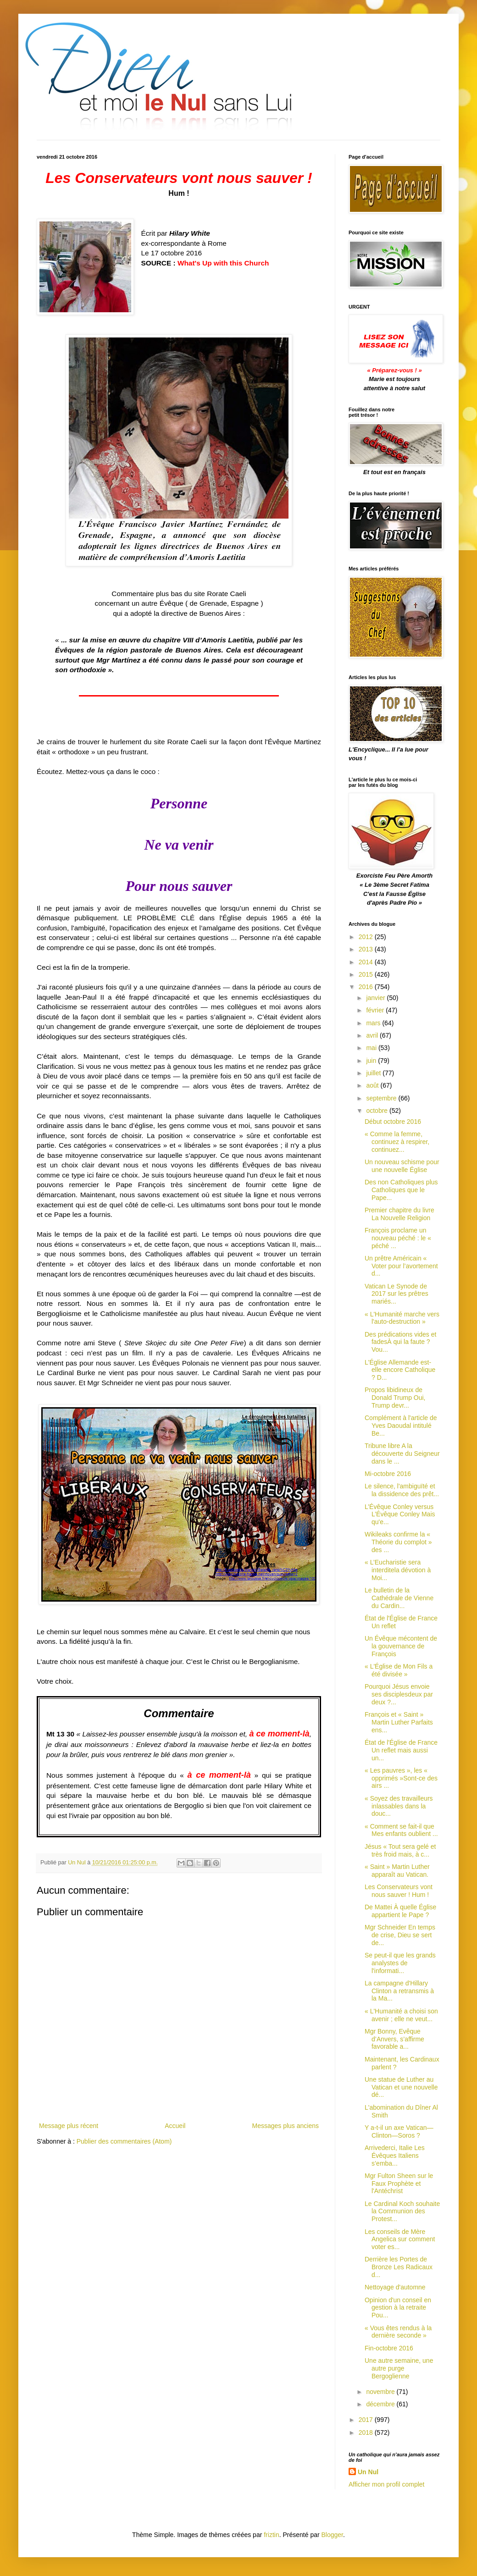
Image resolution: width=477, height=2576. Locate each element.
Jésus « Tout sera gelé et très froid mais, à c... (400, 1850)
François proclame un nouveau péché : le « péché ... (398, 1238)
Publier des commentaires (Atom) (124, 2141)
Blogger (332, 2534)
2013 (367, 949)
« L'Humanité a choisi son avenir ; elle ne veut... (401, 2015)
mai (372, 1047)
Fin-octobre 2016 (389, 2348)
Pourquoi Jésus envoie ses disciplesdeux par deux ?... (399, 1694)
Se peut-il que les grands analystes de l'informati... (400, 1962)
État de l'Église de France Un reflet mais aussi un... (401, 1750)
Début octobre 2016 (393, 1121)
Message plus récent (68, 2125)
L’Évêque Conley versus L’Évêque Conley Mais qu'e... (400, 1514)
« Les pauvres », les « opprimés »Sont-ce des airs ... (401, 1778)
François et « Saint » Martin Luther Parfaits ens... (399, 1722)
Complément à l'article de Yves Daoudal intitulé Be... (401, 1425)
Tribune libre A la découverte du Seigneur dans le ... (402, 1453)
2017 (367, 2419)
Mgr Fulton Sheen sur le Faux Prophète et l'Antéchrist (399, 2183)
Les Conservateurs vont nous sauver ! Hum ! (399, 1890)
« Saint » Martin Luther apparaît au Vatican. (397, 1870)
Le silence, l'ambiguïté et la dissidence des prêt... (402, 1490)
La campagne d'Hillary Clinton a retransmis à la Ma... (399, 1990)
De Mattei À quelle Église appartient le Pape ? (400, 1910)
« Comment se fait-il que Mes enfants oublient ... (401, 1830)
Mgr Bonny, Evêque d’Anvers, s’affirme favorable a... (394, 2039)
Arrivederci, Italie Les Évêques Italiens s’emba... (395, 2155)
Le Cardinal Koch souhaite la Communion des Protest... (402, 2211)
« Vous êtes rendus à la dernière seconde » (398, 2331)
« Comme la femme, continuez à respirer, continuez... (397, 1141)
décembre (381, 2404)
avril (373, 1035)
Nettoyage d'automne (395, 2287)
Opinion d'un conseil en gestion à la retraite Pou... (398, 2307)
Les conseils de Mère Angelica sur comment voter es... (400, 2239)
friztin (271, 2534)
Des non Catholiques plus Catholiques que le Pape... (401, 1189)
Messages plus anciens (285, 2125)
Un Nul (368, 2472)
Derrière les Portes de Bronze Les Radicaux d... (399, 2266)
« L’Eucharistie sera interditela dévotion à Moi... (398, 1570)
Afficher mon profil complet (386, 2484)
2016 (367, 986)
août (373, 1085)
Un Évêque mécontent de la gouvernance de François (401, 1646)
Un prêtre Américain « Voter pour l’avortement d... (401, 1266)
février (376, 1010)
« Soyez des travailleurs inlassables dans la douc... (399, 1806)
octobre (377, 1110)
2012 (367, 936)
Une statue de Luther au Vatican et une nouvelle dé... (401, 2087)
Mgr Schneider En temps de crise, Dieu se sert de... (400, 1935)
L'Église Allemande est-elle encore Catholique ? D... (400, 1370)
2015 (367, 974)
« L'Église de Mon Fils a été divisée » (399, 1670)
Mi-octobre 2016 (388, 1473)
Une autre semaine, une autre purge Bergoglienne (399, 2368)
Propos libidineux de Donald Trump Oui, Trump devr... (395, 1397)
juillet (374, 1073)
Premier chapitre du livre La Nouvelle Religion (399, 1214)
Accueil (175, 2125)
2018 (367, 2432)
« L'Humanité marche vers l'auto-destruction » (402, 1318)
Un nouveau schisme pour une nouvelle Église (402, 1165)
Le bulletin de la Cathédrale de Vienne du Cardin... (399, 1598)
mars (374, 1023)
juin (372, 1060)
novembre (381, 2391)
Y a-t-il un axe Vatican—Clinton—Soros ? (399, 2131)
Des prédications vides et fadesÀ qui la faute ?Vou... (400, 1342)
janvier (376, 997)
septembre (382, 1098)
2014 (367, 962)
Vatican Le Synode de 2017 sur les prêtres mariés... (396, 1293)
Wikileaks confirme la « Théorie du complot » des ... (398, 1542)
